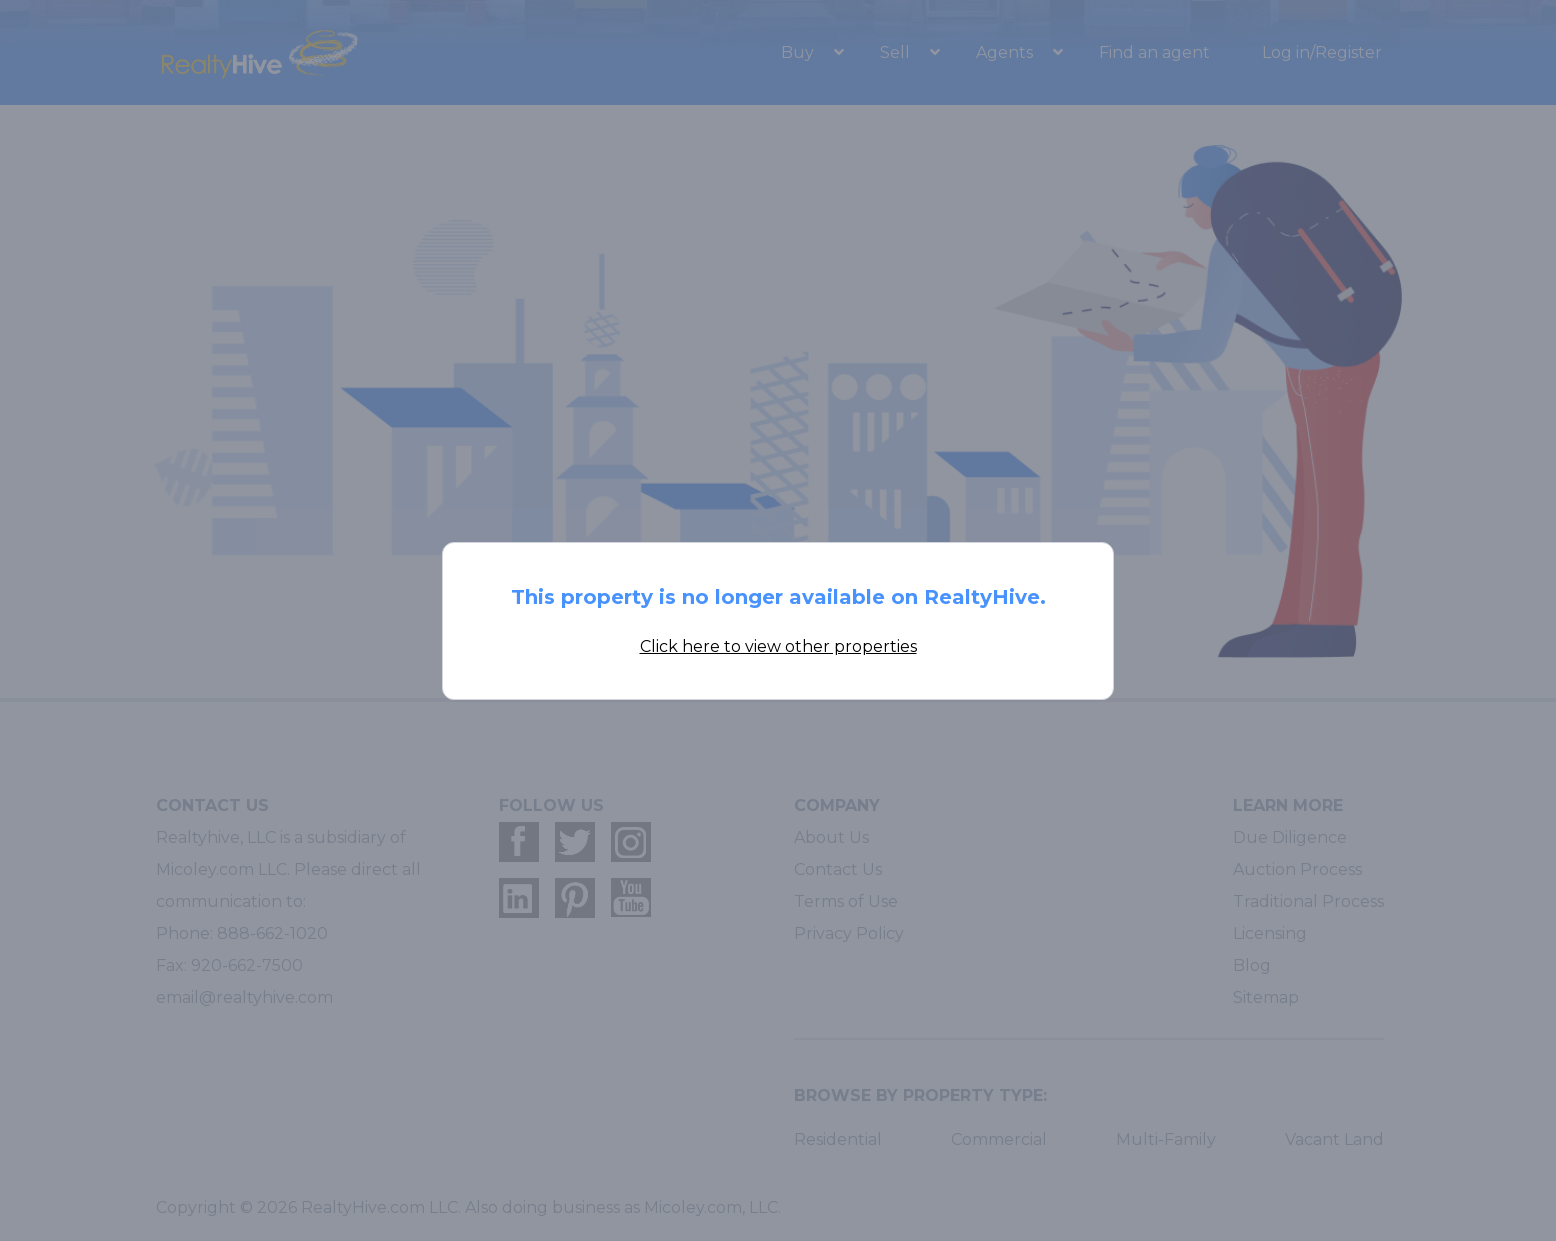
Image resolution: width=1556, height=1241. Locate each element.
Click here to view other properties (778, 646)
